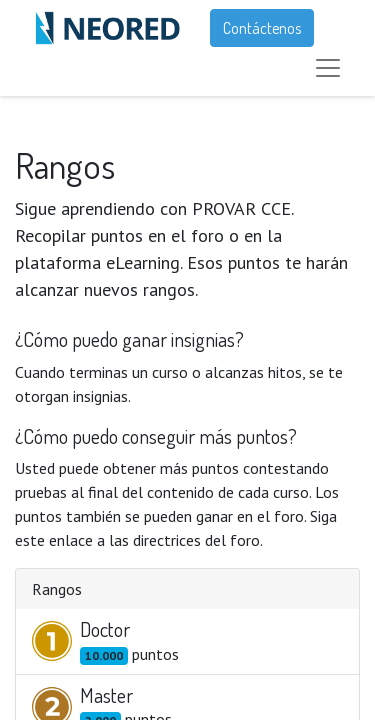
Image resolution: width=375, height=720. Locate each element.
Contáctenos (262, 28)
